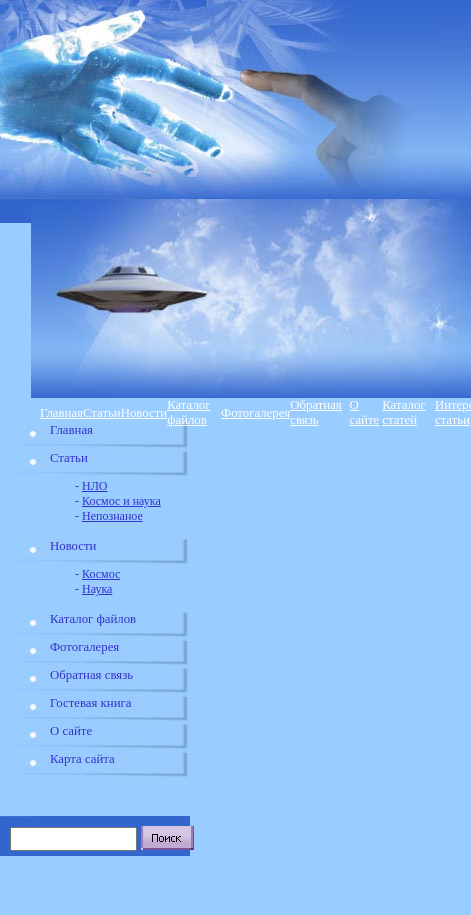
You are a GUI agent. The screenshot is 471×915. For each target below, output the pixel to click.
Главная (61, 413)
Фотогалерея (255, 413)
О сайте (365, 412)
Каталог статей (403, 412)
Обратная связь (316, 412)
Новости (144, 413)
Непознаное (112, 516)
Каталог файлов (188, 412)
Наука (97, 589)
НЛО (94, 486)
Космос (101, 574)
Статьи (102, 413)
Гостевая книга (90, 703)
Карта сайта (82, 759)
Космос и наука (121, 501)
